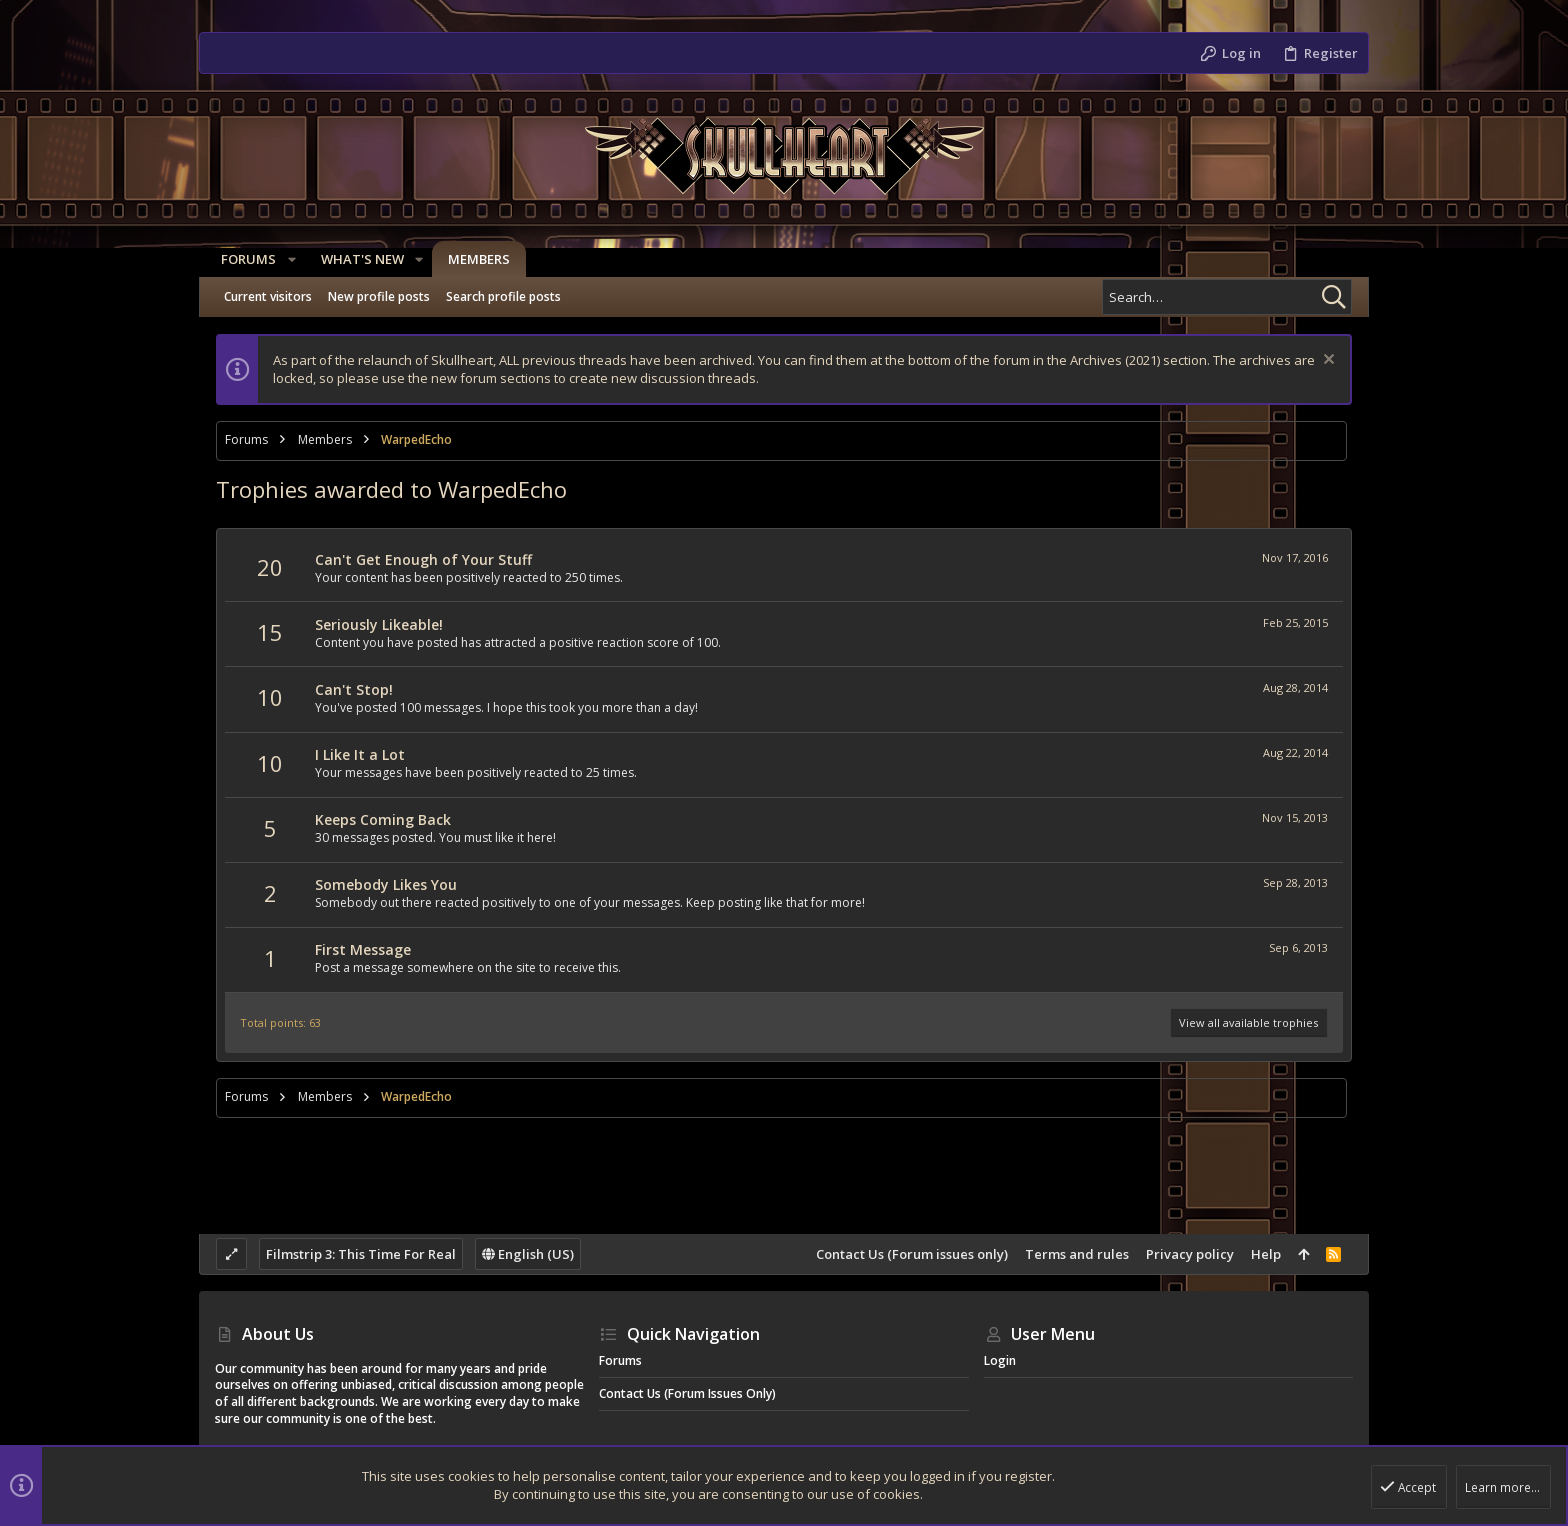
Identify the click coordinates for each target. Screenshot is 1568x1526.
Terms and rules (1077, 1254)
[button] (285, 259)
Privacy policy (1190, 1254)
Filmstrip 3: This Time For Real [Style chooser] (361, 1254)
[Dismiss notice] (1326, 361)
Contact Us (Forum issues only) (912, 1254)
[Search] (1227, 297)
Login (1000, 1360)
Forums (620, 1360)
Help (1266, 1254)
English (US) (528, 1254)
